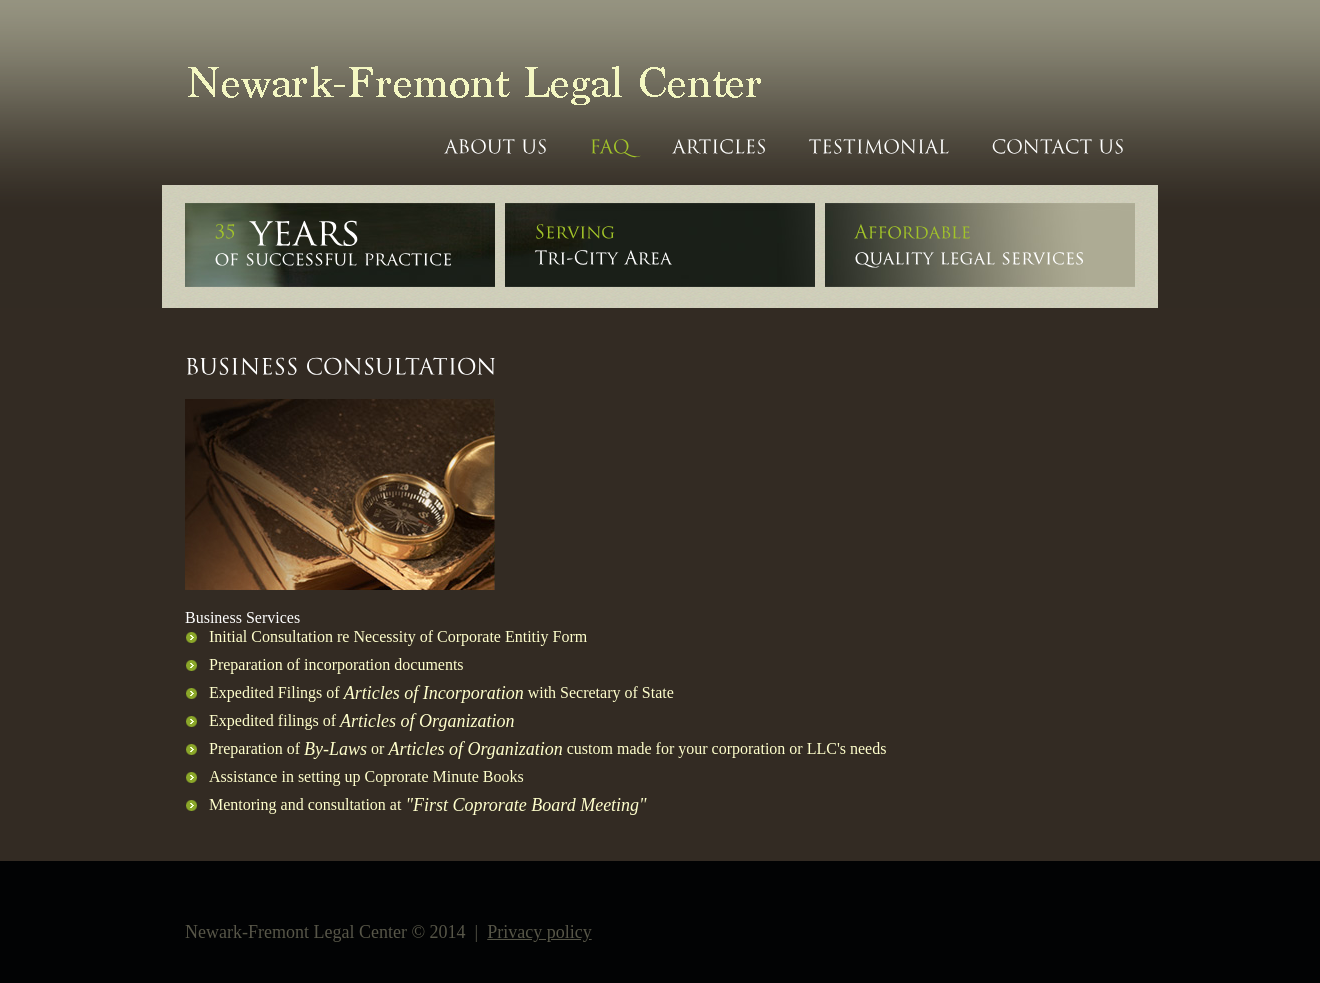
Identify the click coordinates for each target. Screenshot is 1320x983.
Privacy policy (539, 932)
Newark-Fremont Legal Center (462, 81)
